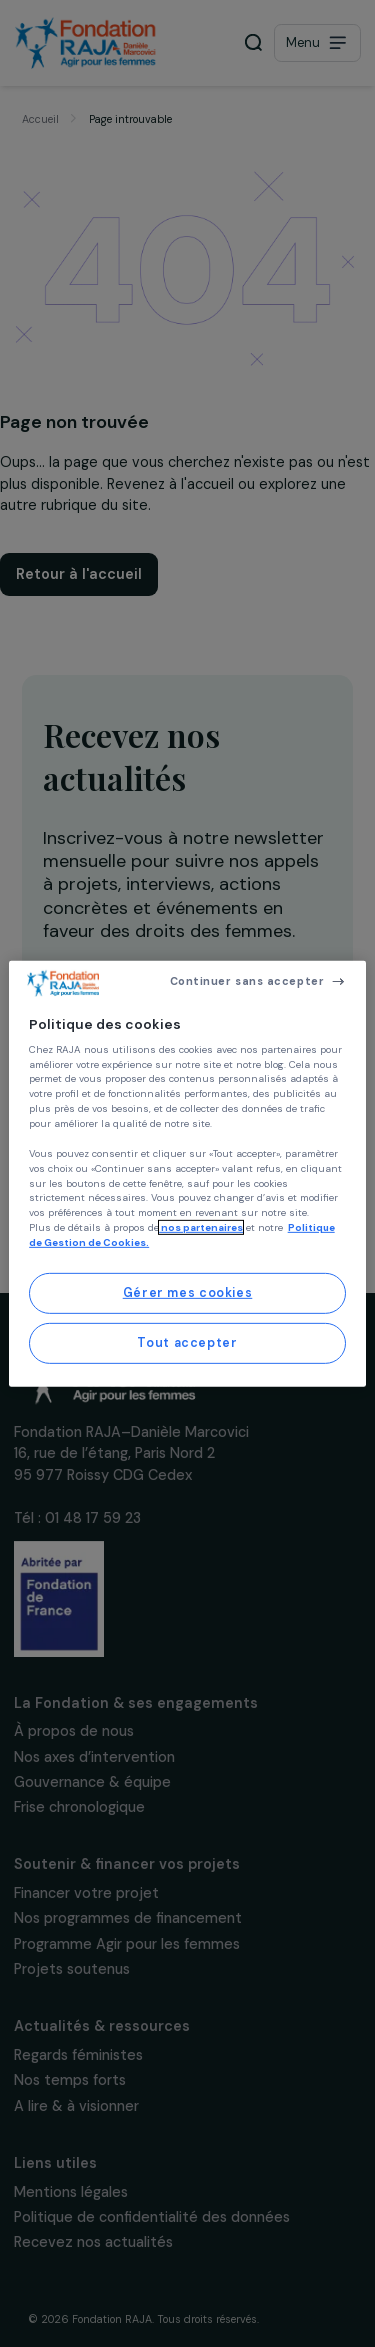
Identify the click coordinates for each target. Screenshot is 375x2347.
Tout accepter (187, 1343)
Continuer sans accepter (247, 981)
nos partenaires (201, 1227)
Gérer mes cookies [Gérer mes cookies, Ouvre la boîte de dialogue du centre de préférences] (188, 1293)
